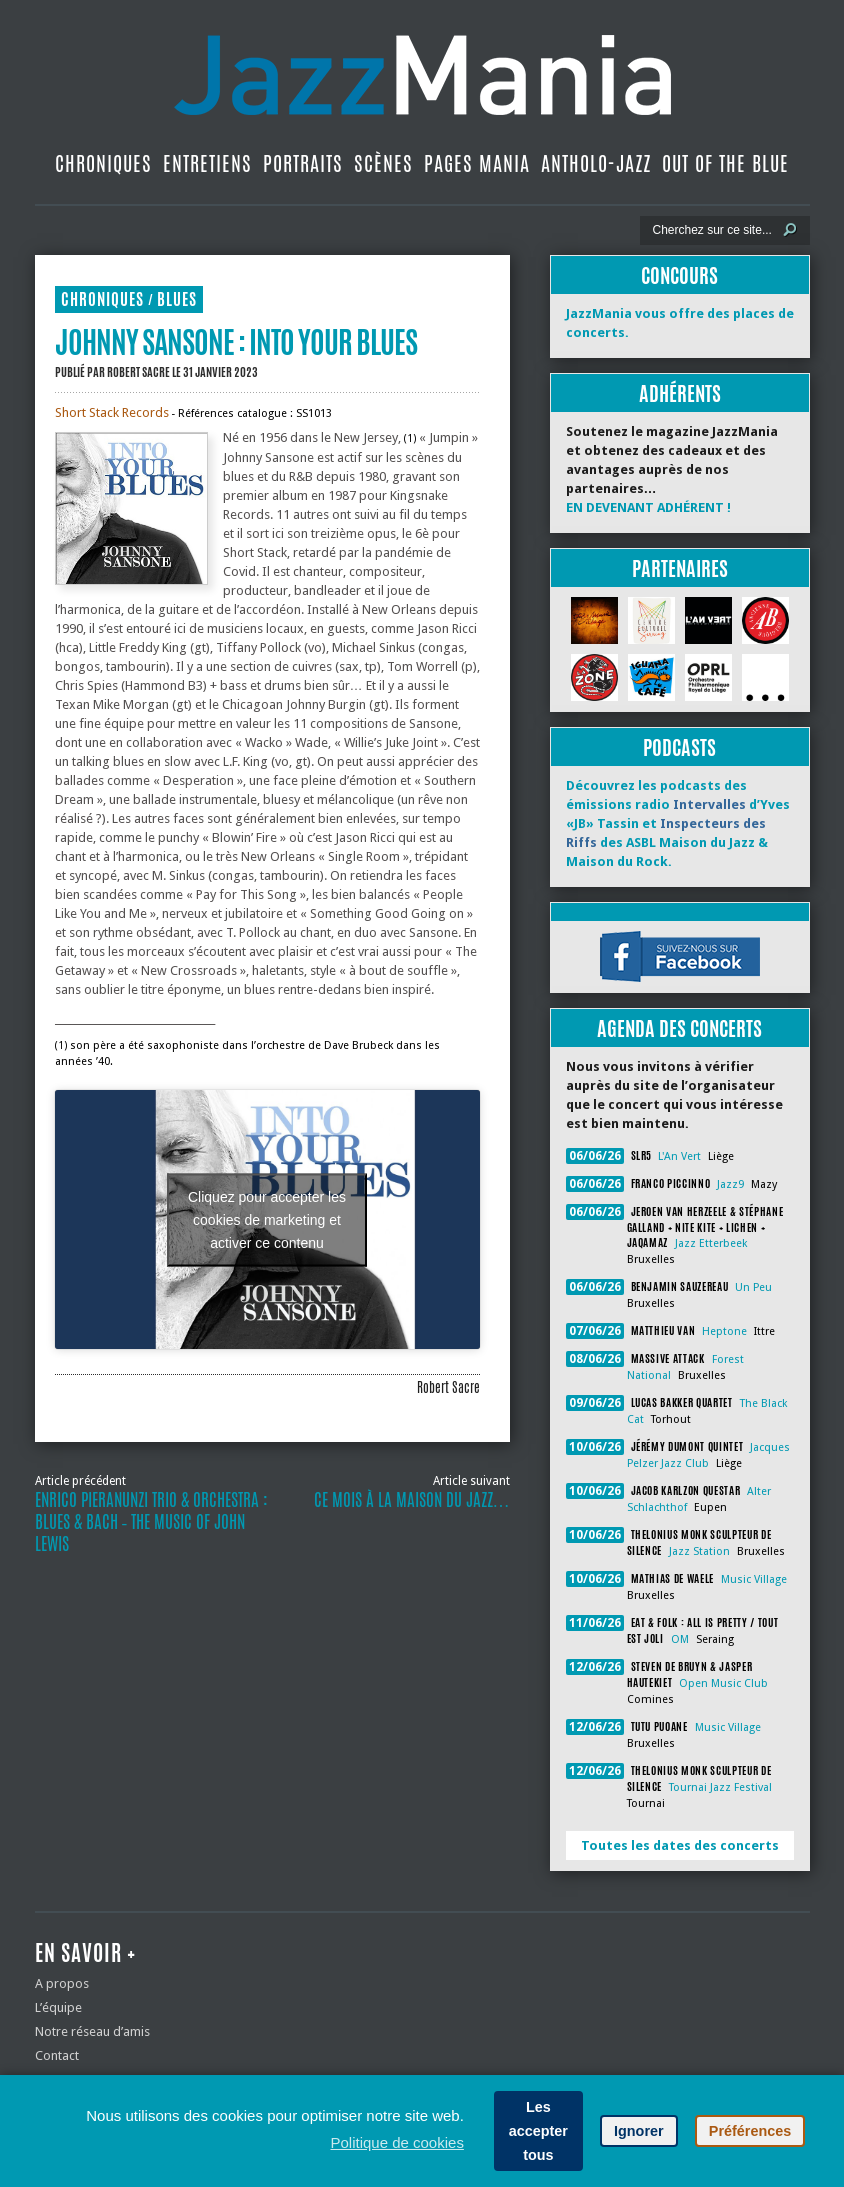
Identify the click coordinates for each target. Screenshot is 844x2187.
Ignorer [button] (639, 2131)
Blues (177, 299)
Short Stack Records (112, 412)
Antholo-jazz (596, 163)
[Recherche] (711, 230)
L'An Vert (679, 1156)
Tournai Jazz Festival (720, 1787)
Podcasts (679, 747)
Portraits (303, 163)
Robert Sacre (138, 372)
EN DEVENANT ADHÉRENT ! (648, 507)
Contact (57, 2055)
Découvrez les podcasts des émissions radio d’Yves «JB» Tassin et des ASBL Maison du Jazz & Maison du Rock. (678, 823)
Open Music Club (723, 1683)
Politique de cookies (396, 2142)
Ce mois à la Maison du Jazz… (412, 1500)
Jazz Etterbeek (711, 1243)
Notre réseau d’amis (92, 2031)
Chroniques (103, 163)
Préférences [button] (750, 2131)
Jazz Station (699, 1551)
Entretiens (207, 163)
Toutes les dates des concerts (680, 1845)
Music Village (754, 1579)
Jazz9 (730, 1184)
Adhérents (680, 393)
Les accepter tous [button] (538, 2131)
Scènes (383, 163)
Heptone (724, 1331)
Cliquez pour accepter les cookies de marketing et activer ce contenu (267, 1219)
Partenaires (680, 568)
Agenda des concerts (679, 1028)
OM (680, 1639)
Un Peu (753, 1287)
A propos (62, 1983)
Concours (679, 275)
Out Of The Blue (725, 163)
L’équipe (58, 2007)
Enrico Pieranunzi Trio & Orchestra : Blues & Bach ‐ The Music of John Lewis (151, 1522)
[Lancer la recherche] (790, 230)
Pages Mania (477, 163)
